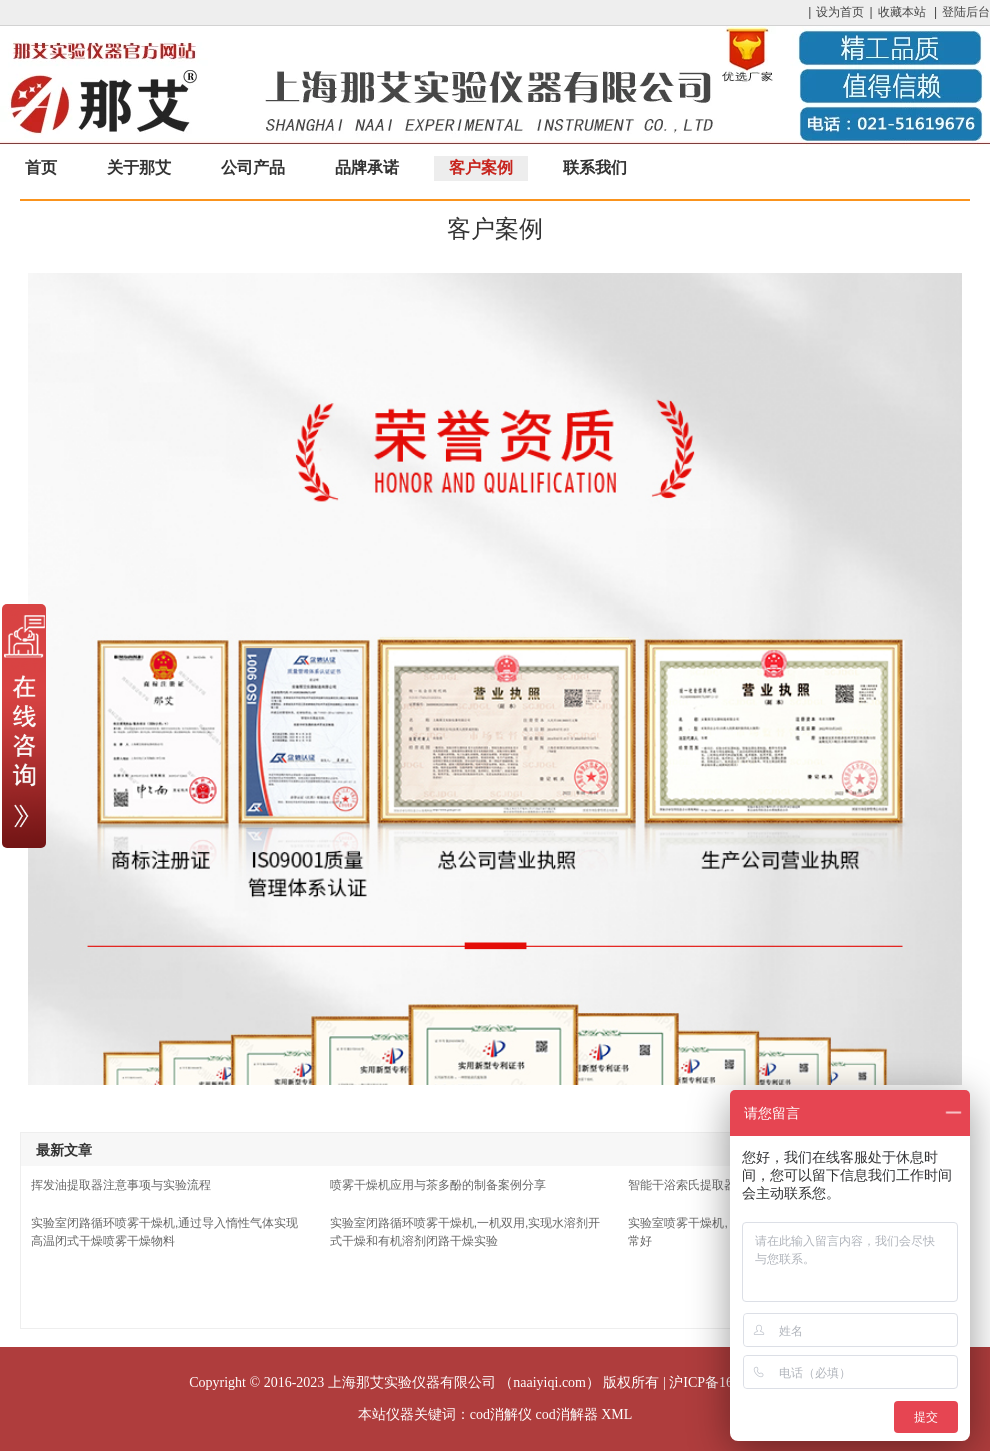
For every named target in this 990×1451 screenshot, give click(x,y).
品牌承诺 (367, 167)
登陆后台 (966, 12)
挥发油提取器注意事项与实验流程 (121, 1185)
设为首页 (840, 12)
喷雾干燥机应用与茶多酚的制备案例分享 (438, 1185)
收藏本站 (902, 12)
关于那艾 (139, 167)
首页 (41, 167)
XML (616, 1414)
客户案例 (481, 167)
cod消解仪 (501, 1414)
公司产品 (253, 167)
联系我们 (595, 167)
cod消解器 (566, 1414)
